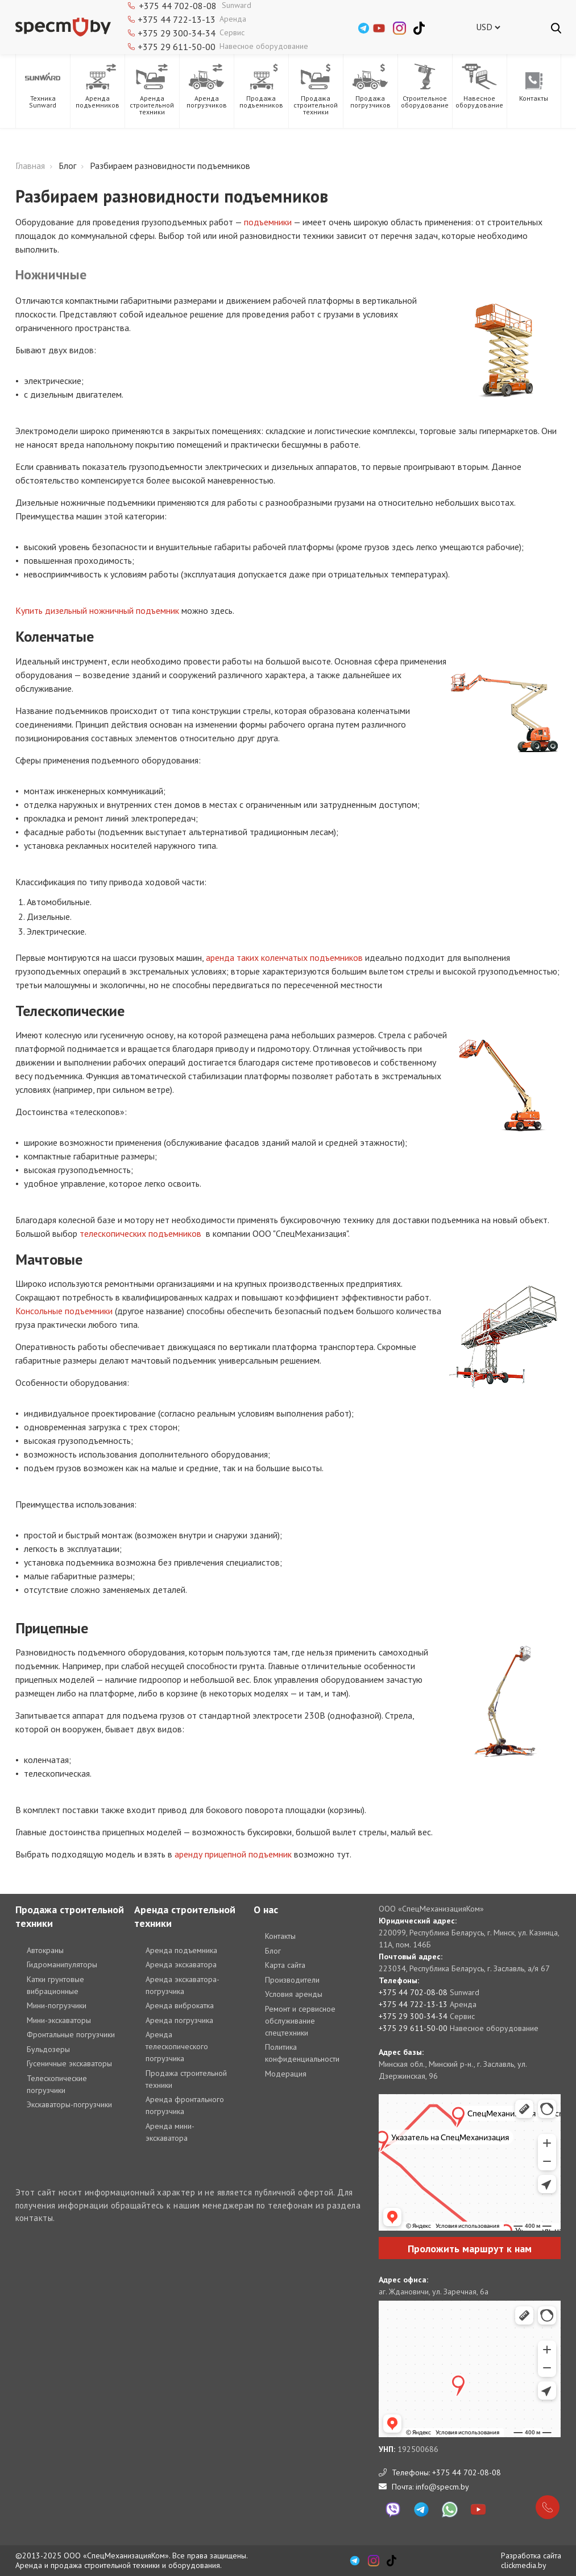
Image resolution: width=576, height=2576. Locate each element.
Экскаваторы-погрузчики (69, 2104)
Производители (292, 1980)
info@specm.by (442, 2487)
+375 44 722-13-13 (177, 19)
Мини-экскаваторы (59, 2020)
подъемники (268, 222)
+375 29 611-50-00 (177, 46)
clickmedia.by (523, 2565)
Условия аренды (293, 1994)
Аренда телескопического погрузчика (177, 2046)
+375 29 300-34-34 (177, 33)
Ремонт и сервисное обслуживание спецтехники (300, 2021)
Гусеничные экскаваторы (69, 2063)
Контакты (280, 1936)
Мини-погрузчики (56, 2005)
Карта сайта (285, 1965)
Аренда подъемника (181, 1950)
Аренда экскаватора (181, 1964)
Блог (273, 1951)
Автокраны (45, 1950)
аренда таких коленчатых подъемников (284, 957)
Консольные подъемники (64, 1310)
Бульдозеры (48, 2049)
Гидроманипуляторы (62, 1964)
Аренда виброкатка (180, 2005)
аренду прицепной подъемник (233, 1854)
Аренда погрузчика (179, 2020)
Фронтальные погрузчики (71, 2034)
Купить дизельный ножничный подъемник (97, 610)
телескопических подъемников (140, 1233)
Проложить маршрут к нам (470, 2248)
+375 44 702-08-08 (413, 1992)
